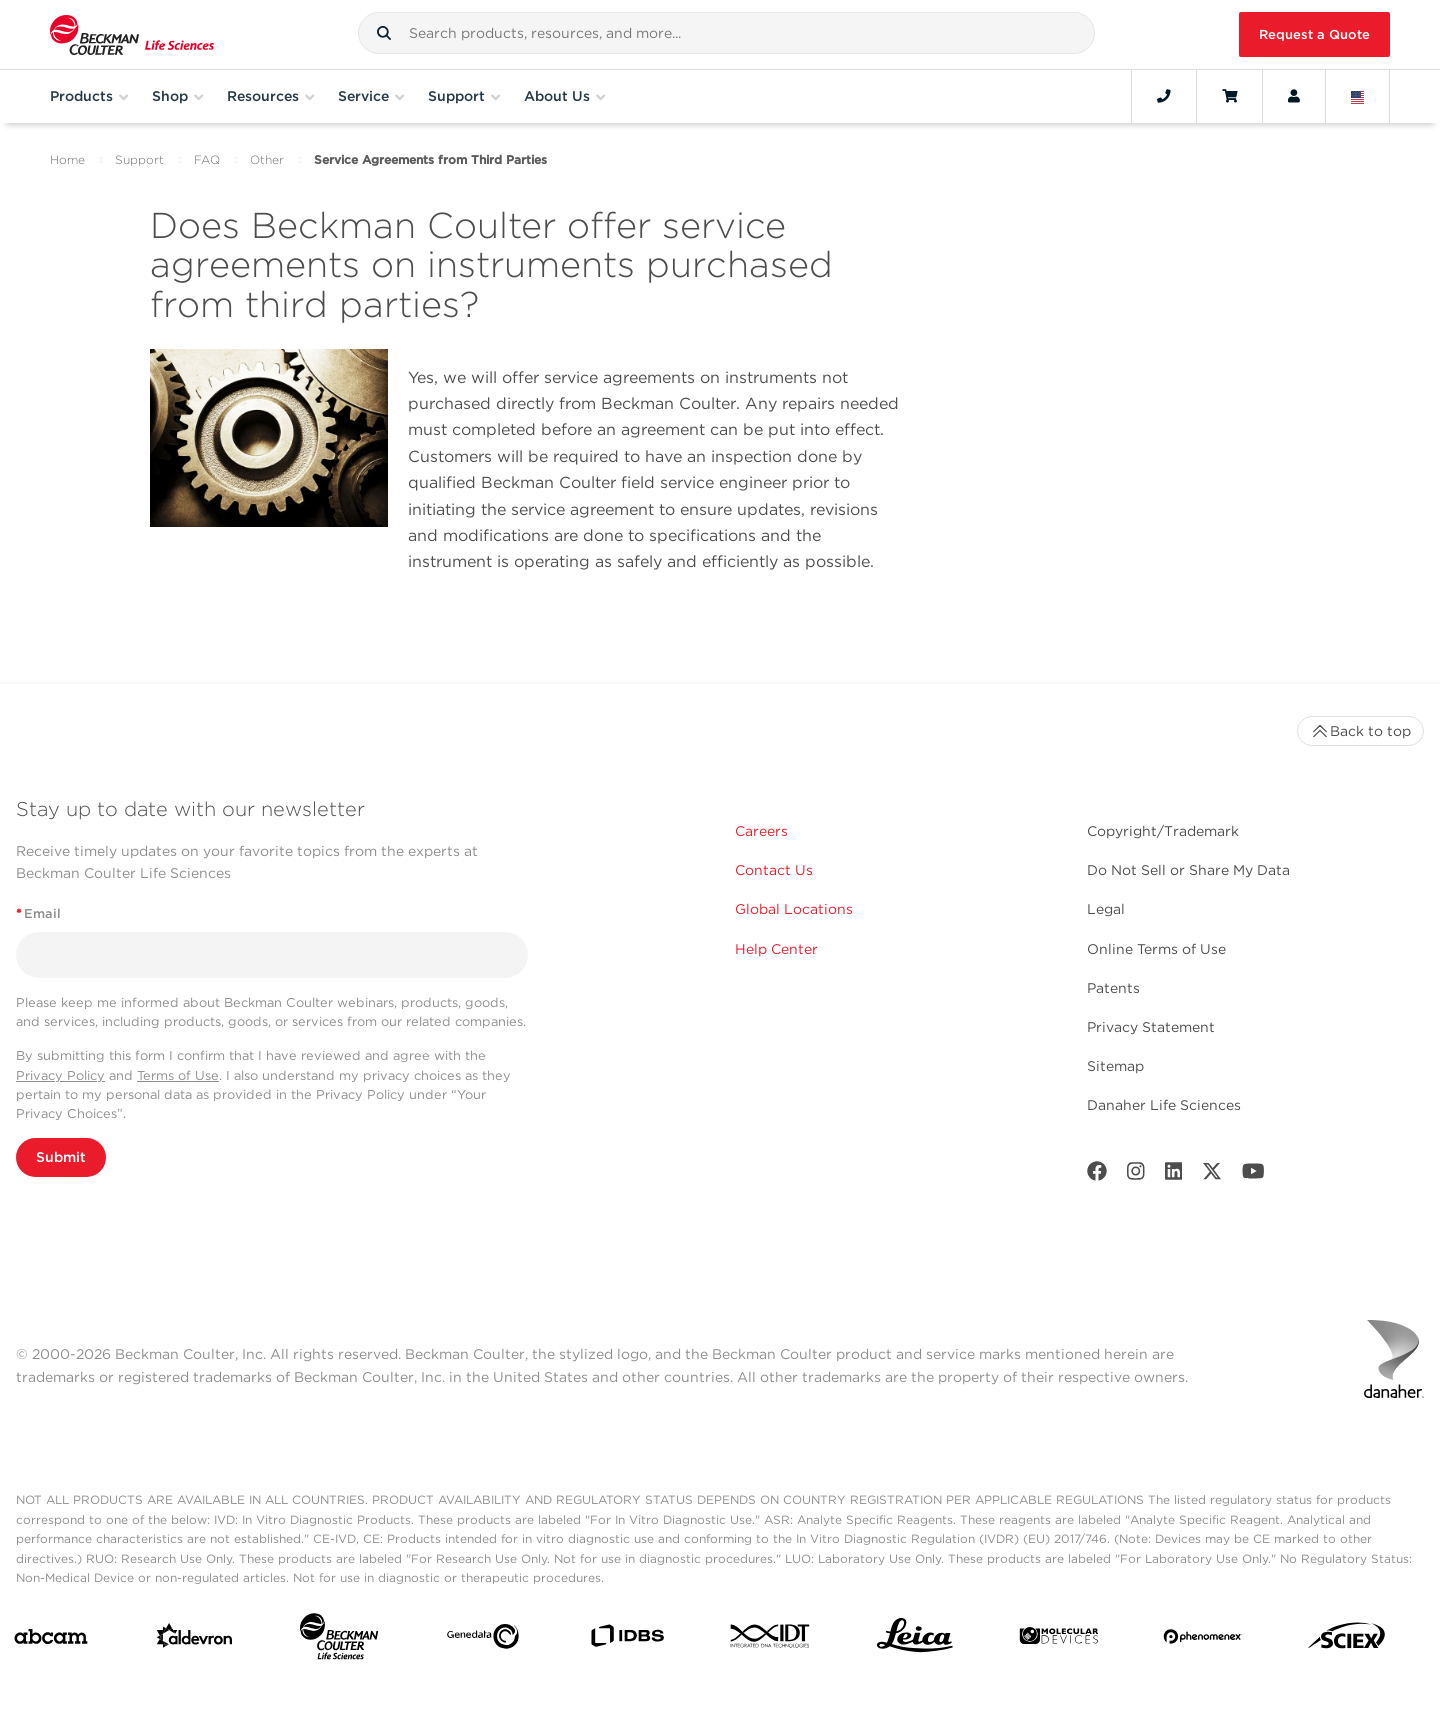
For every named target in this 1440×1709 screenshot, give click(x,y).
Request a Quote (1314, 34)
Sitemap (1115, 1066)
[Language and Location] (1358, 96)
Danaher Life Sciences (1164, 1105)
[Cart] (1229, 96)
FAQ (207, 159)
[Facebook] (1097, 1175)
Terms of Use (178, 1075)
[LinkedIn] (1174, 1175)
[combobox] (726, 33)
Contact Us (774, 870)
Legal (1106, 909)
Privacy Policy (60, 1075)
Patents (1113, 988)
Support (139, 159)
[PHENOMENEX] (1203, 1640)
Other (267, 159)
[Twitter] (1212, 1175)
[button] (384, 33)
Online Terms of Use (1156, 949)
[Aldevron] (195, 1640)
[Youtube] (1253, 1175)
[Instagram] (1136, 1175)
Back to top (1360, 731)
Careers (761, 831)
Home (67, 159)
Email (38, 913)
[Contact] (1164, 96)
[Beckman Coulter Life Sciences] (339, 1640)
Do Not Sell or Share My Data (1188, 870)
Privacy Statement (1151, 1027)
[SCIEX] (1347, 1640)
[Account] (1294, 96)
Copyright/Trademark (1163, 831)
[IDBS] (627, 1640)
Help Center (776, 949)
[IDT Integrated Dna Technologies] (771, 1640)
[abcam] (51, 1640)
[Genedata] (483, 1640)
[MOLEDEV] (1059, 1640)
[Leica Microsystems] (915, 1640)
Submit (61, 1157)
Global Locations (794, 909)
